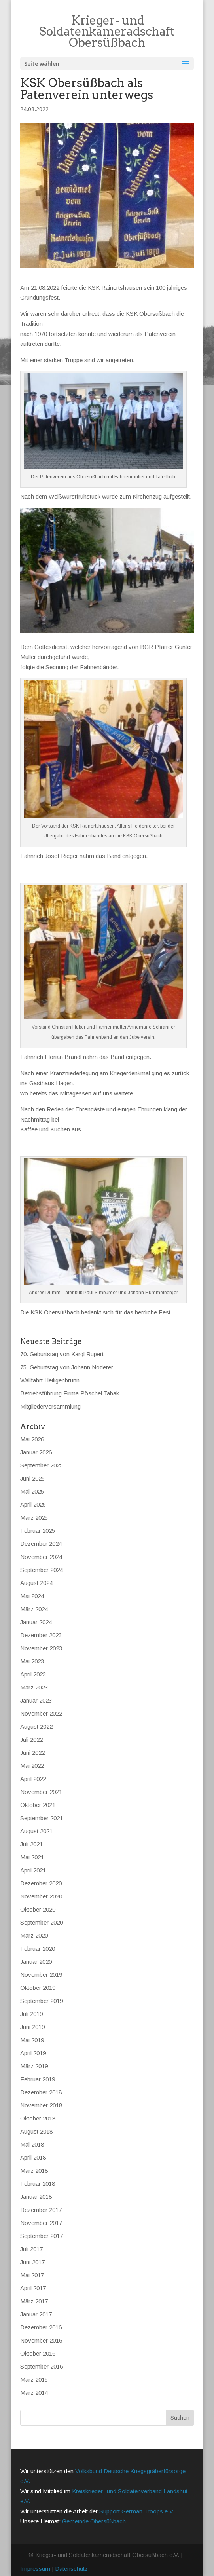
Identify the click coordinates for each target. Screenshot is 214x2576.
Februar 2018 (37, 2183)
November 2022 (41, 1713)
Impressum (35, 2568)
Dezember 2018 (41, 2092)
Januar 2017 (36, 2314)
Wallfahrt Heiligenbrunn (50, 1380)
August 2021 (36, 1831)
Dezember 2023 (41, 1635)
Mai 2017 (32, 2275)
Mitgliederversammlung (50, 1406)
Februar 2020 (37, 1948)
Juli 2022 (31, 1739)
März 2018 (34, 2170)
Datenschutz (71, 2568)
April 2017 (33, 2288)
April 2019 (33, 2053)
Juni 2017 (32, 2262)
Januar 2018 (36, 2196)
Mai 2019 (32, 2040)
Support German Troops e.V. (136, 2511)
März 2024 (34, 1609)
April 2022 (33, 1778)
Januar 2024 (36, 1622)
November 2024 (41, 1556)
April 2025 (33, 1504)
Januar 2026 (36, 1452)
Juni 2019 (32, 2027)
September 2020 (41, 1922)
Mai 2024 (32, 1596)
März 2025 (34, 1517)
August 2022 (36, 1726)
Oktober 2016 (37, 2353)
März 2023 (34, 1687)
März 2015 (34, 2379)
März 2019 (34, 2066)
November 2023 (41, 1648)
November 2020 (41, 1896)
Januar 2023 (36, 1700)
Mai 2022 (32, 1765)
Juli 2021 (31, 1844)
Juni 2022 (32, 1752)
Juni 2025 (32, 1478)
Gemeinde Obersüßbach (94, 2521)
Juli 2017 (31, 2249)
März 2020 (34, 1935)
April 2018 (33, 2157)
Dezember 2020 (41, 1883)
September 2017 (41, 2235)
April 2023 (33, 1674)
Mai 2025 (32, 1491)
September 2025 (41, 1465)
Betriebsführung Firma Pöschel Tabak (69, 1393)
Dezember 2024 (41, 1543)
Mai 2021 (32, 1857)
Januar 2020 (36, 1961)
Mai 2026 (32, 1439)
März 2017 (34, 2301)
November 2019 (41, 1974)
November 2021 (41, 1791)
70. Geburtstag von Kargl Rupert (62, 1354)
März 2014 (34, 2392)
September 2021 (41, 1818)
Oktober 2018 (37, 2118)
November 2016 (41, 2340)
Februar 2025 (37, 1530)
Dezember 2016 (41, 2327)
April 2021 (33, 1870)
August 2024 (36, 1582)
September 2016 (41, 2366)
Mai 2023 (32, 1661)
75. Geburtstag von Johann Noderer (66, 1367)
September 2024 (41, 1569)
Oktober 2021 (37, 1804)
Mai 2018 (32, 2144)
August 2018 (36, 2131)
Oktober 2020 (37, 1909)
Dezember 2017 (41, 2209)
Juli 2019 (31, 2013)
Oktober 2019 (37, 1987)
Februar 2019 (37, 2079)
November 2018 (41, 2105)
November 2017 (41, 2222)
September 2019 (41, 2000)
